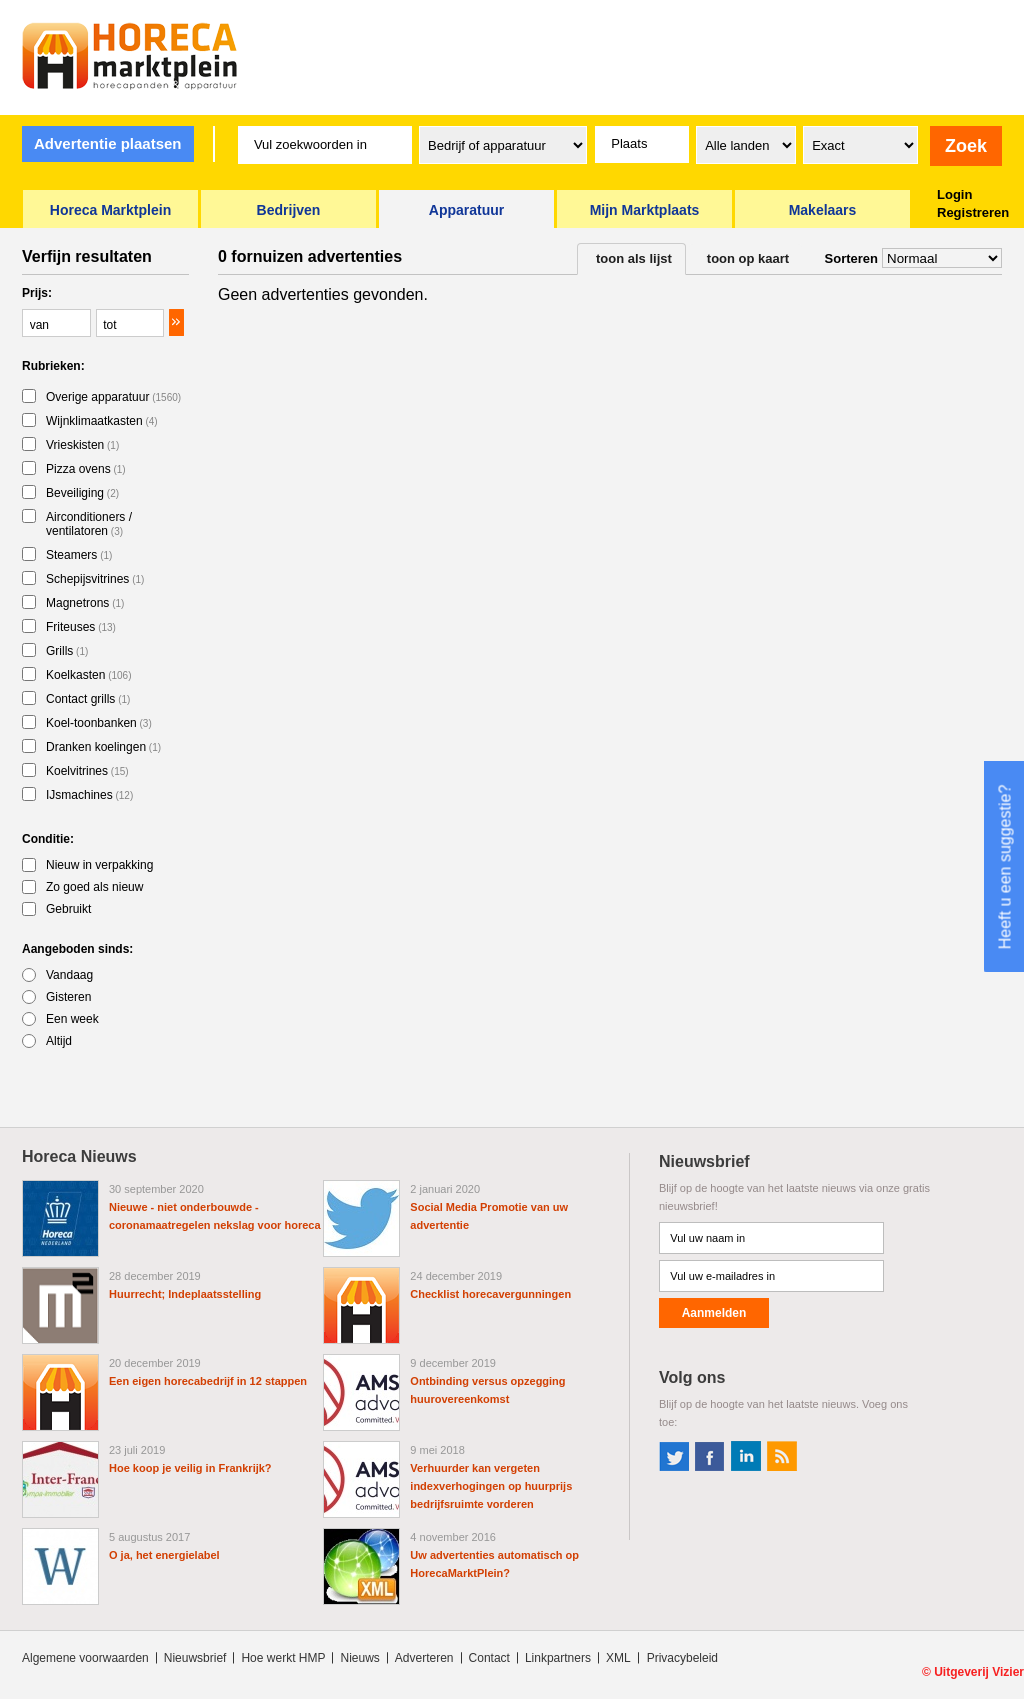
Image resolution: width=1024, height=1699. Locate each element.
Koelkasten (89, 675)
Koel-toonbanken (99, 723)
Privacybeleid (682, 1658)
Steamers (79, 555)
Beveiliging (82, 493)
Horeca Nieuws (79, 1156)
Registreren (973, 212)
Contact (489, 1658)
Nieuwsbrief (195, 1658)
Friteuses (81, 627)
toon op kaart (748, 258)
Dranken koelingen (103, 747)
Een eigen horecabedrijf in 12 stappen (208, 1381)
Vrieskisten (82, 445)
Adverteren (424, 1658)
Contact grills (88, 699)
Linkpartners (558, 1658)
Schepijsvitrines (95, 579)
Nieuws (359, 1658)
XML (618, 1658)
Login (954, 194)
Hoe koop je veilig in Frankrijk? (190, 1468)
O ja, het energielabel (164, 1555)
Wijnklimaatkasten (102, 421)
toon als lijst (634, 258)
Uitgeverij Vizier (979, 1672)
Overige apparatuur (113, 397)
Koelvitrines (87, 771)
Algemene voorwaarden (85, 1658)
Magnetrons (85, 603)
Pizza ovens (86, 469)
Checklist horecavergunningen (490, 1294)
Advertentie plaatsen (108, 143)
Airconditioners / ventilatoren (89, 524)
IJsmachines (89, 795)
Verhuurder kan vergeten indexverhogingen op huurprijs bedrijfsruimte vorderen (491, 1486)
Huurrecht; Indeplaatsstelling (185, 1294)
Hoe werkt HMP (283, 1658)
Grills (67, 651)
